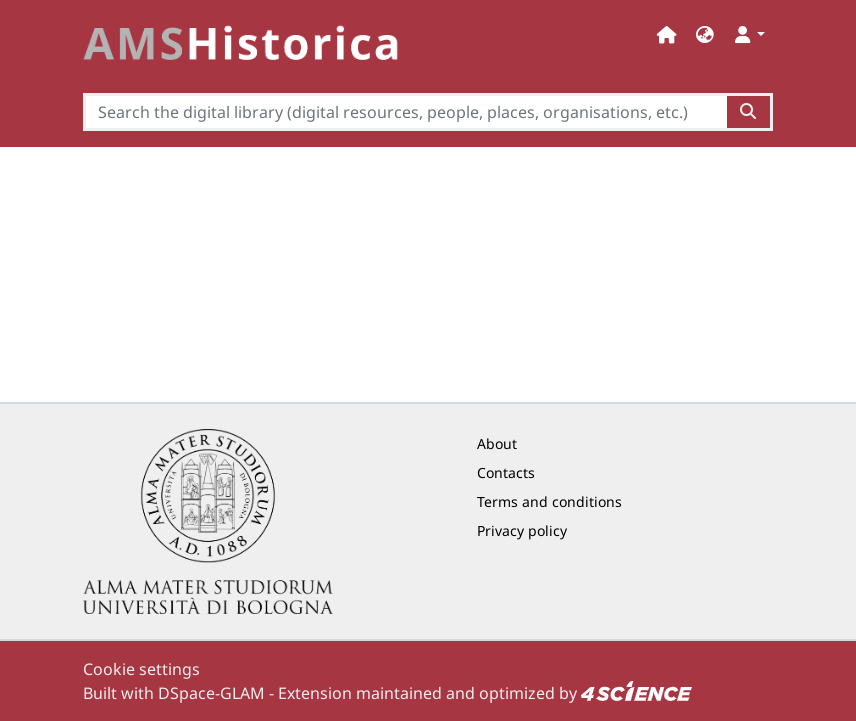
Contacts (506, 472)
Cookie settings (141, 669)
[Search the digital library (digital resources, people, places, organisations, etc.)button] (749, 112)
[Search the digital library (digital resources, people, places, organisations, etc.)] (405, 112)
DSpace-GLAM (211, 693)
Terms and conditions (549, 501)
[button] (705, 34)
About (497, 443)
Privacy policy (522, 530)
